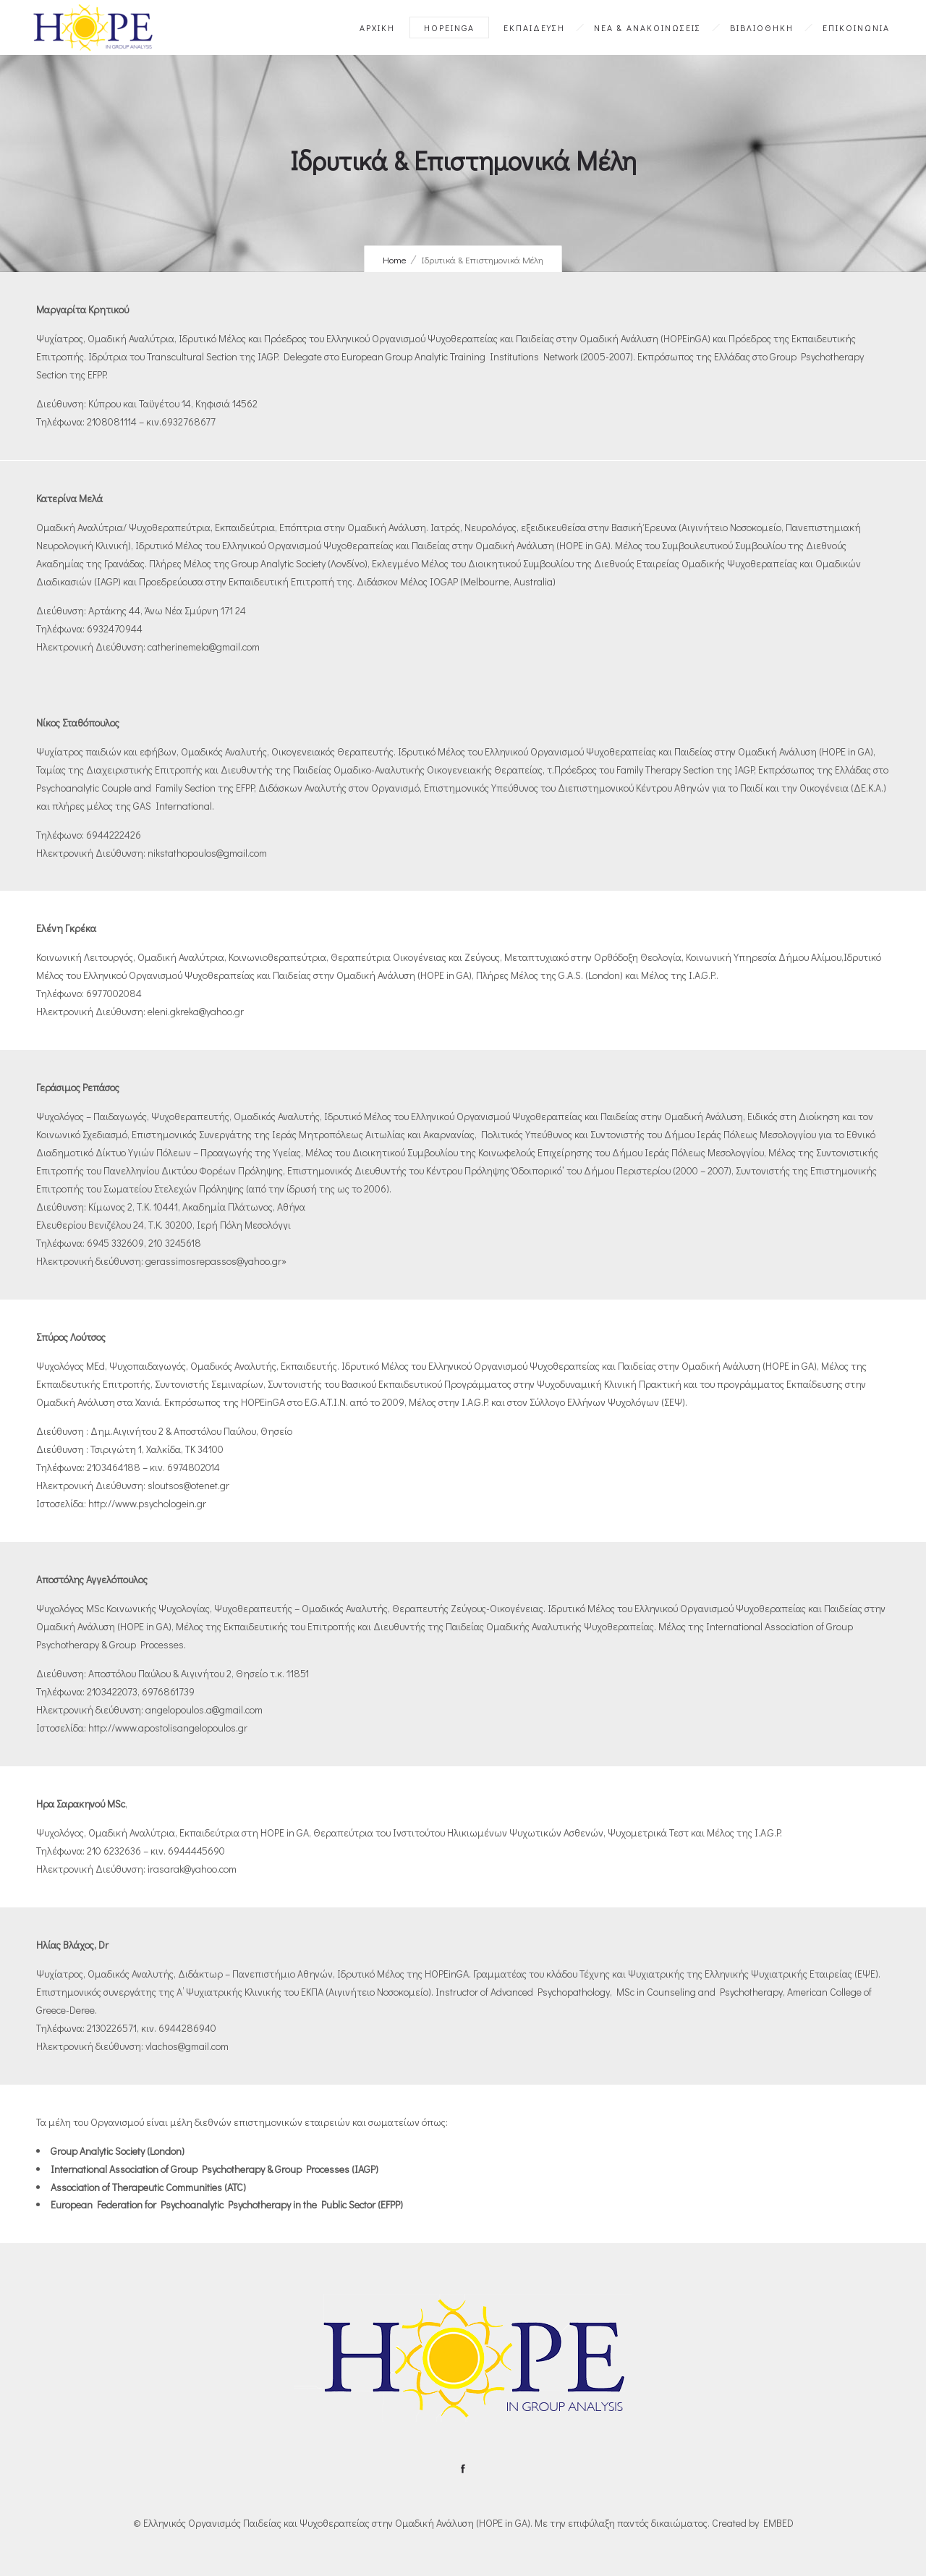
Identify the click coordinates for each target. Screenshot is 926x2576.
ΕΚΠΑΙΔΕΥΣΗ (534, 27)
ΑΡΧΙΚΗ (377, 27)
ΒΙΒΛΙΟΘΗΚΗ (762, 27)
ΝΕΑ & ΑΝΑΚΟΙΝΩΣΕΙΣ (647, 27)
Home (395, 259)
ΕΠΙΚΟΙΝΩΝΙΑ (856, 27)
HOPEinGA (449, 27)
